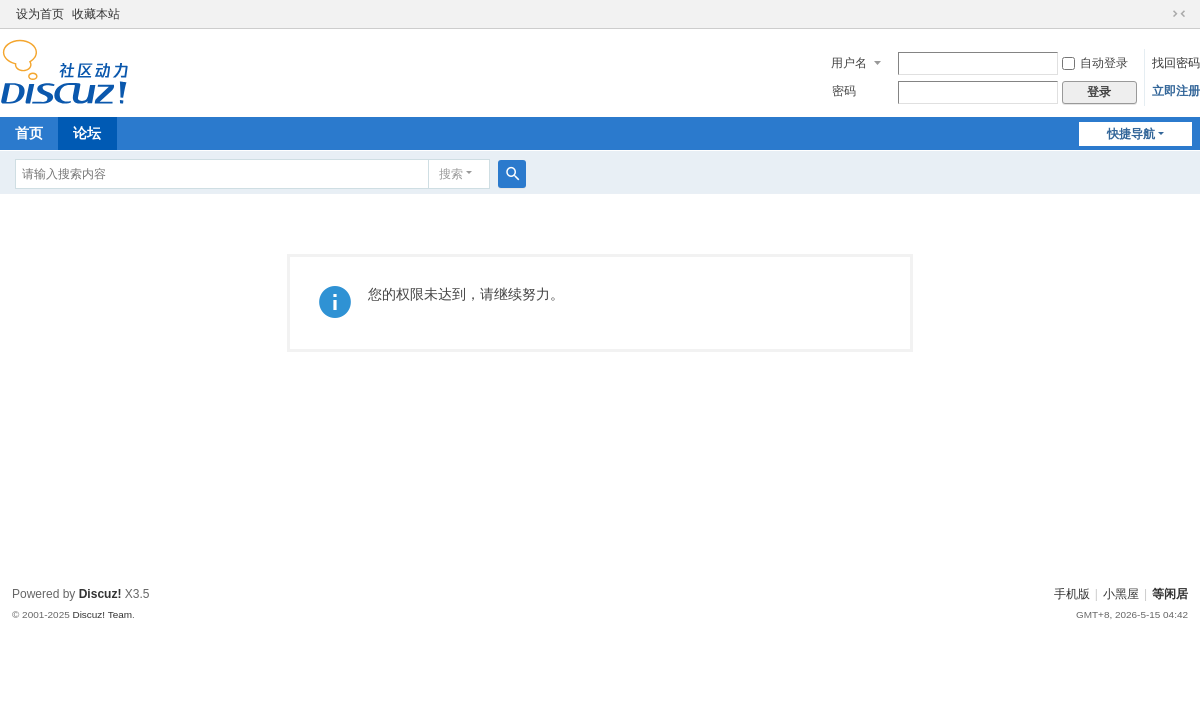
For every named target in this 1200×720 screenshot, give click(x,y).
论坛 (87, 133)
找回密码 (1176, 63)
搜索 (451, 174)
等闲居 (1170, 594)
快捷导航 (1131, 134)
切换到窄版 (1179, 14)
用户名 (849, 63)
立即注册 (1176, 91)
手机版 (1072, 594)
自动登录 (1095, 63)
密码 (844, 91)
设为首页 (40, 14)
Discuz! (100, 594)
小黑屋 (1121, 594)
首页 (29, 133)
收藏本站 (96, 14)
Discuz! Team (102, 614)
